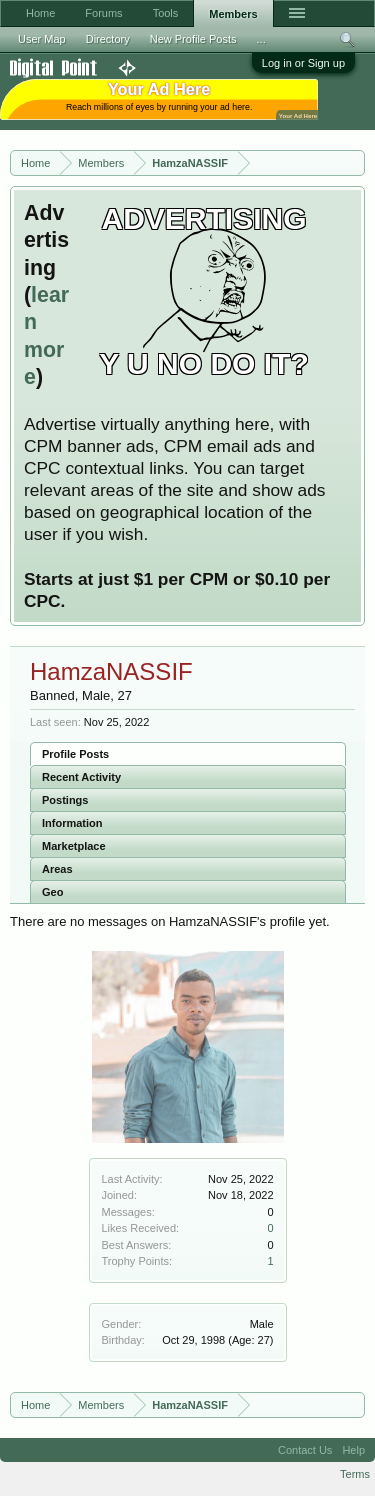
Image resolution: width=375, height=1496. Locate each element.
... (261, 39)
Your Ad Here (298, 115)
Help (353, 1450)
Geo (52, 892)
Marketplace (74, 846)
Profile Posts (75, 754)
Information (72, 823)
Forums (103, 13)
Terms (355, 1474)
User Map (42, 39)
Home (40, 13)
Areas (57, 869)
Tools (166, 13)
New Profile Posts (193, 39)
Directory (108, 39)
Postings (65, 800)
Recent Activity (81, 777)
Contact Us (305, 1450)
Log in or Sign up (303, 63)
